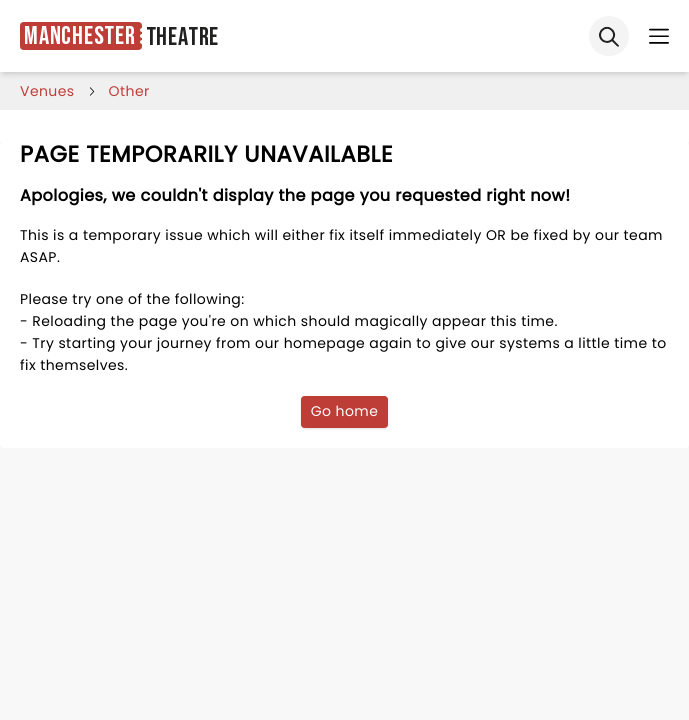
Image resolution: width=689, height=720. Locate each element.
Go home (345, 411)
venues (47, 91)
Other (129, 91)
